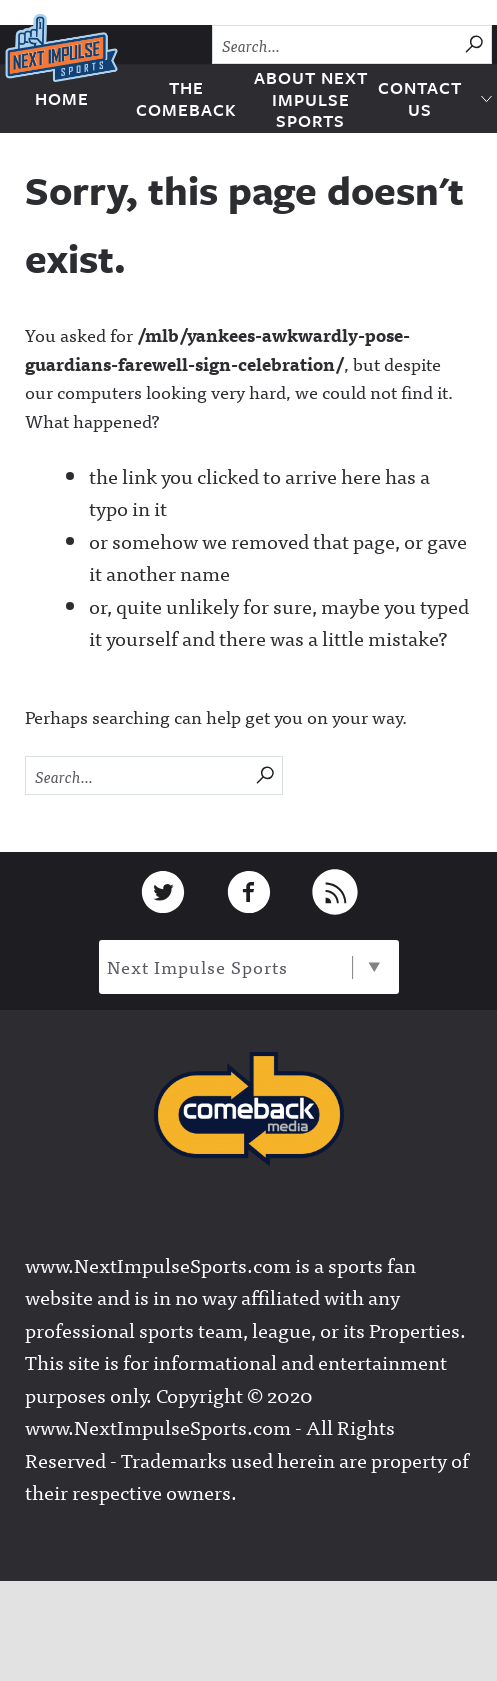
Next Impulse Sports (243, 966)
